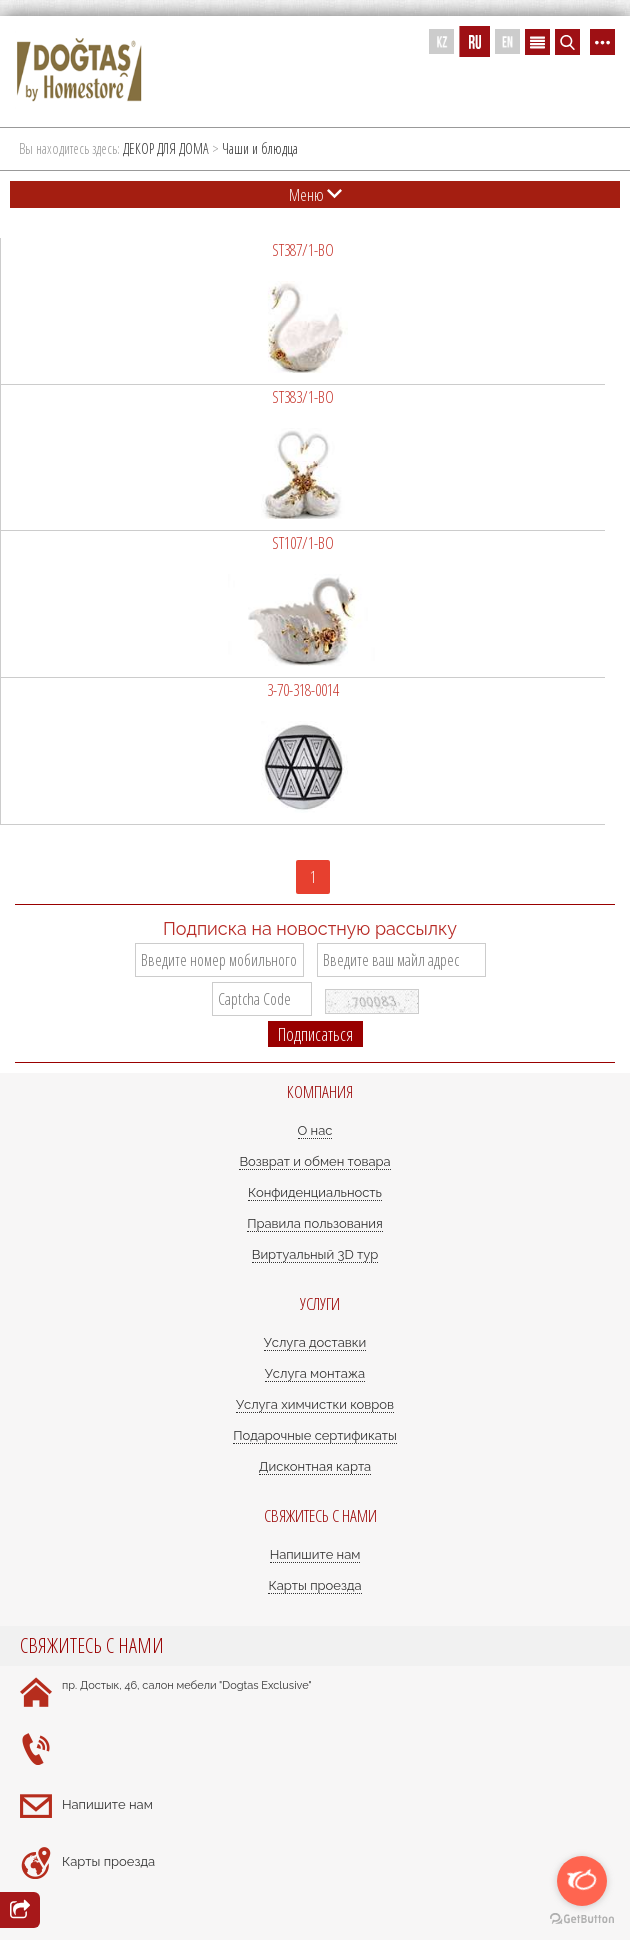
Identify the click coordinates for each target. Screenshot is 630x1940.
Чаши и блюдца (260, 148)
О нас (315, 1130)
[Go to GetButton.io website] (582, 1919)
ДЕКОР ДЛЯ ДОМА (166, 148)
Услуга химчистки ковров (315, 1404)
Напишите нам (315, 1554)
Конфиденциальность (315, 1192)
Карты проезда (314, 1585)
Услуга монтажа (315, 1373)
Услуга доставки (315, 1342)
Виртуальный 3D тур (315, 1254)
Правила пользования (315, 1223)
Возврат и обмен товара (314, 1161)
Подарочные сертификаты (315, 1435)
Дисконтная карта (315, 1466)
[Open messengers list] (582, 1881)
